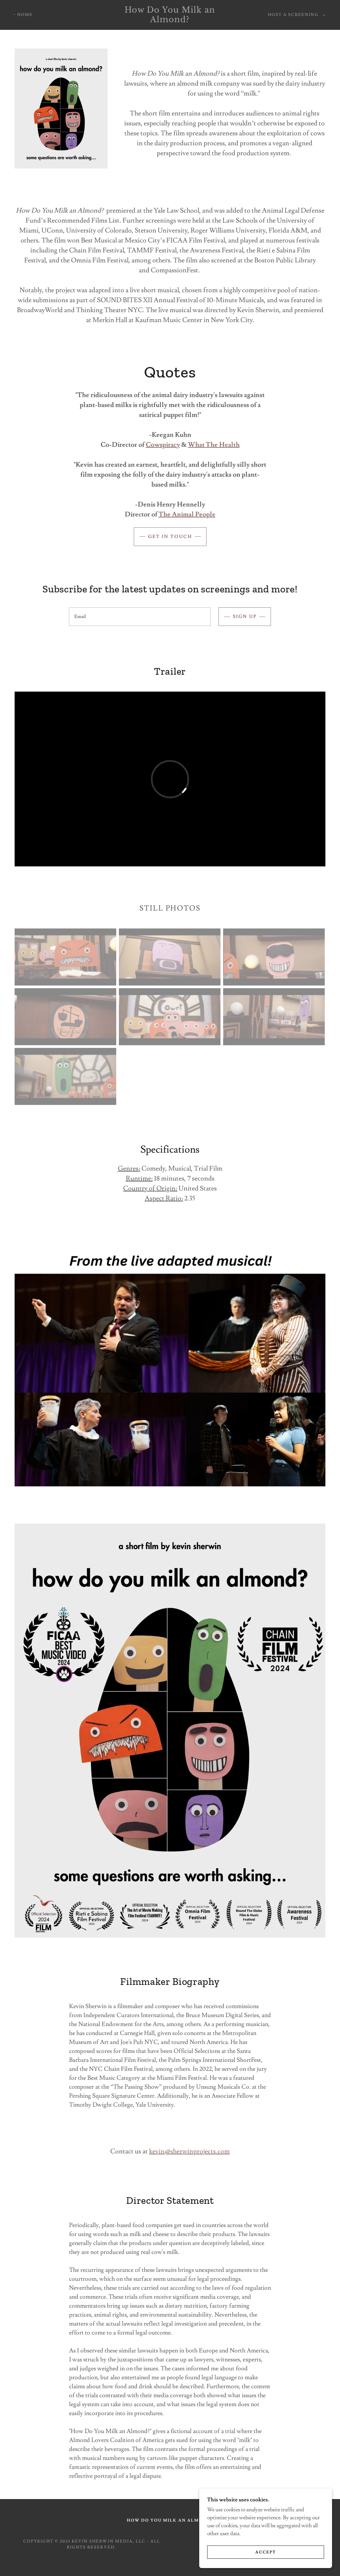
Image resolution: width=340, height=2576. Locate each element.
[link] (170, 20)
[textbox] (140, 616)
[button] (295, 15)
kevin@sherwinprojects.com (189, 2151)
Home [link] (25, 14)
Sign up (245, 617)
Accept (265, 2552)
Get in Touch (170, 537)
